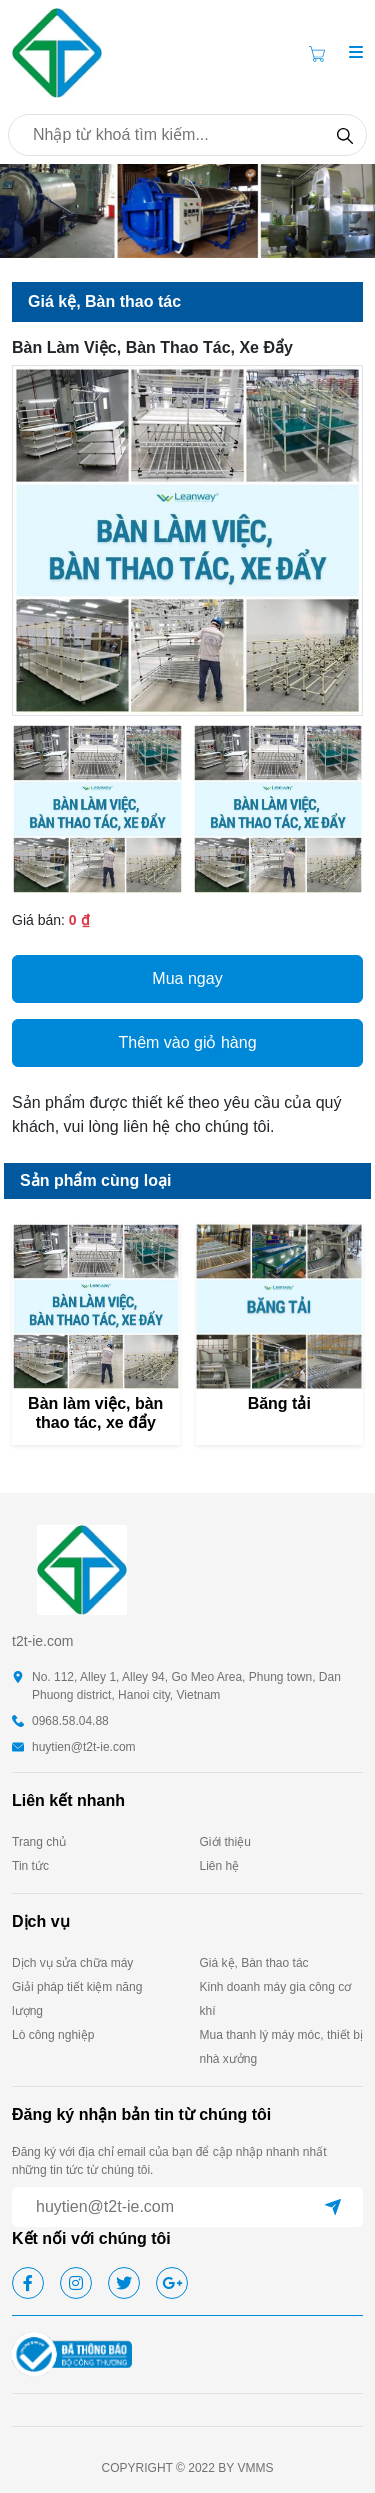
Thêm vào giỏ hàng (187, 1042)
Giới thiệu (225, 1842)
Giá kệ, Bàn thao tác (254, 1963)
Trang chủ (39, 1842)
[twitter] (124, 2283)
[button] (356, 53)
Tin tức (30, 1866)
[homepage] (57, 51)
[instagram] (76, 2283)
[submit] (333, 2207)
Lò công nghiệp (53, 2035)
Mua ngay (187, 978)
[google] (172, 2283)
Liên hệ (220, 1866)
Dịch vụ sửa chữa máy (72, 1963)
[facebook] (28, 2283)
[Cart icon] (321, 53)
